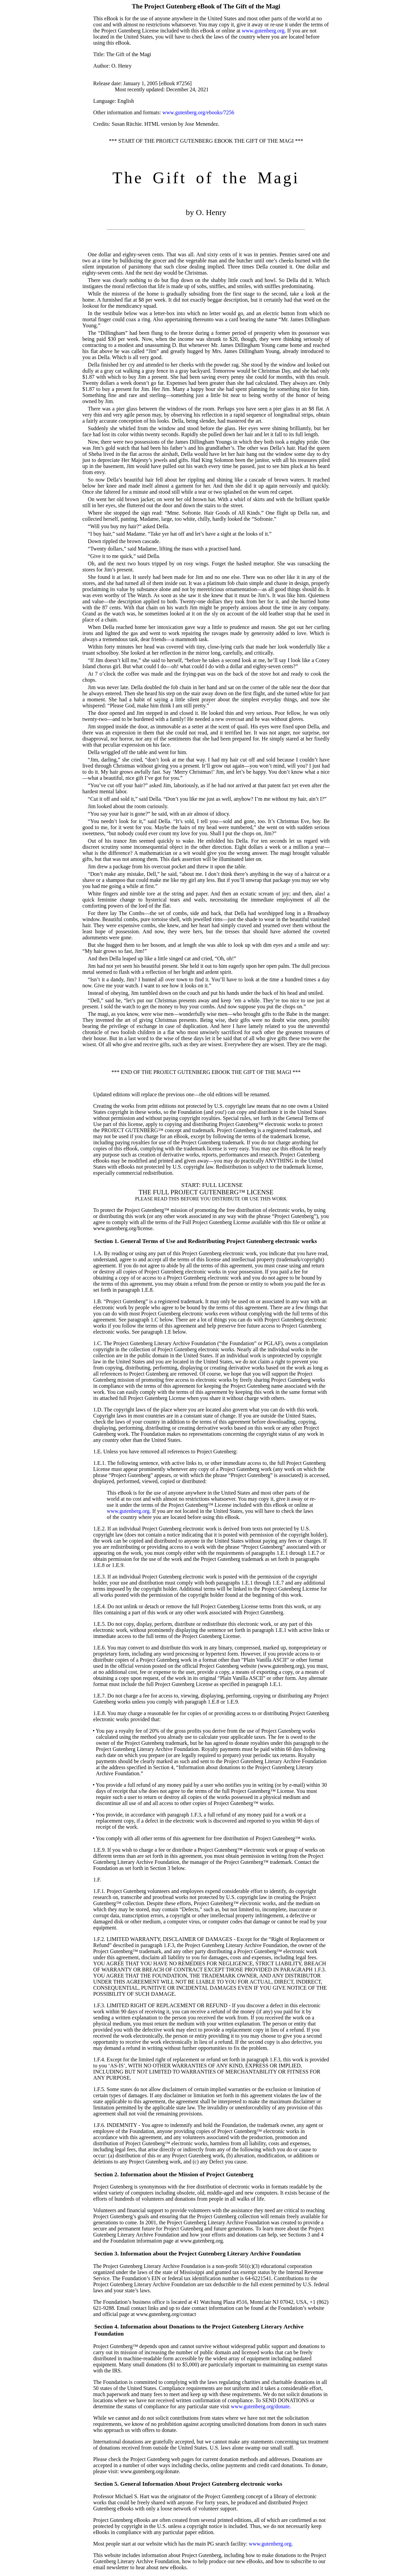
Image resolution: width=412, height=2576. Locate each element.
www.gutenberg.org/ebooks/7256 (198, 112)
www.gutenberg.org (263, 30)
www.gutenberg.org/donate (260, 2406)
